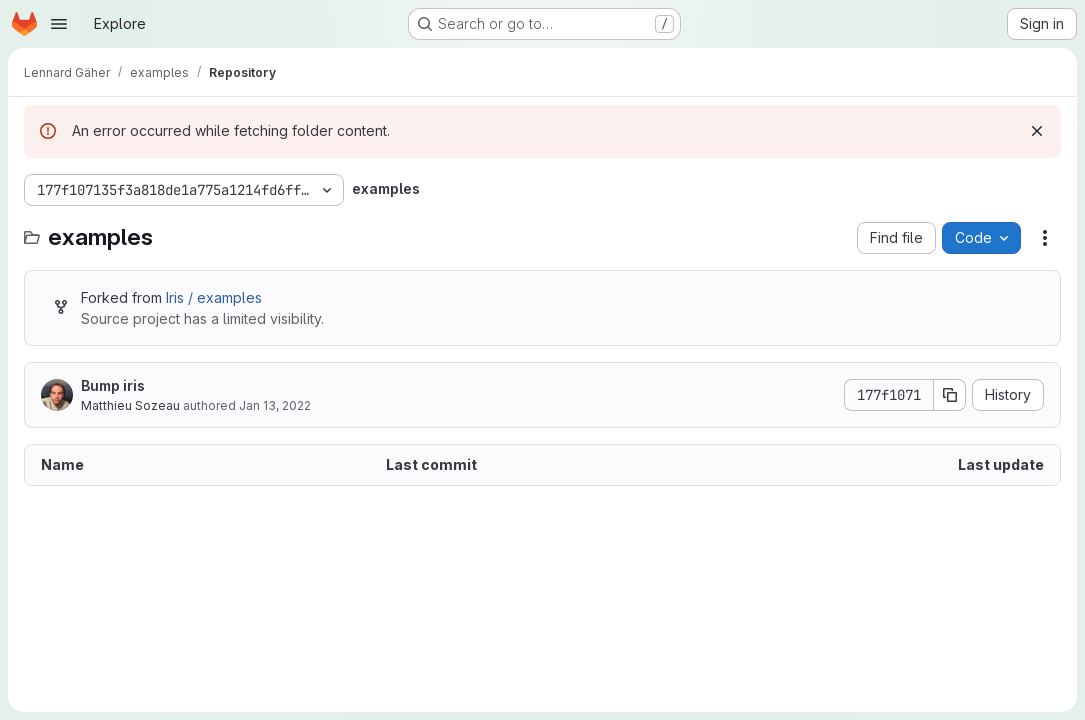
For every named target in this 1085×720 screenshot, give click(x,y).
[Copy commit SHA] (950, 395)
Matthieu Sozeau (130, 405)
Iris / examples (214, 297)
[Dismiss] (1037, 131)
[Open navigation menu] (59, 24)
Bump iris (113, 385)
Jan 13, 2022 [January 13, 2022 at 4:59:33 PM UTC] (275, 405)
